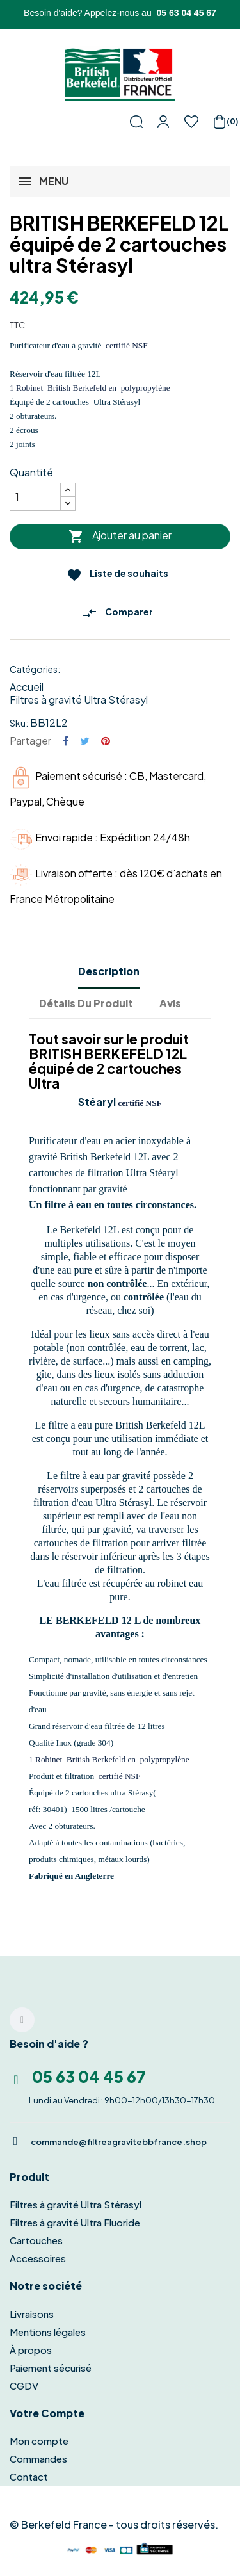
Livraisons (32, 2314)
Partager (65, 740)
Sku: (19, 723)
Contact (29, 2476)
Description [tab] (109, 971)
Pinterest (105, 740)
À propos (31, 2350)
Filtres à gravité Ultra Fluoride (75, 2222)
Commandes (38, 2458)
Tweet (85, 740)
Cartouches (36, 2240)
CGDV (24, 2385)
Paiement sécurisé (51, 2367)
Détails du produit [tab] (86, 1003)
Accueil (27, 686)
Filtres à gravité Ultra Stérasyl (79, 699)
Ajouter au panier (120, 536)
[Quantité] (35, 497)
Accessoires (38, 2258)
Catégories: (35, 669)
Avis (170, 1003)
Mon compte (39, 2440)
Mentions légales (48, 2332)
